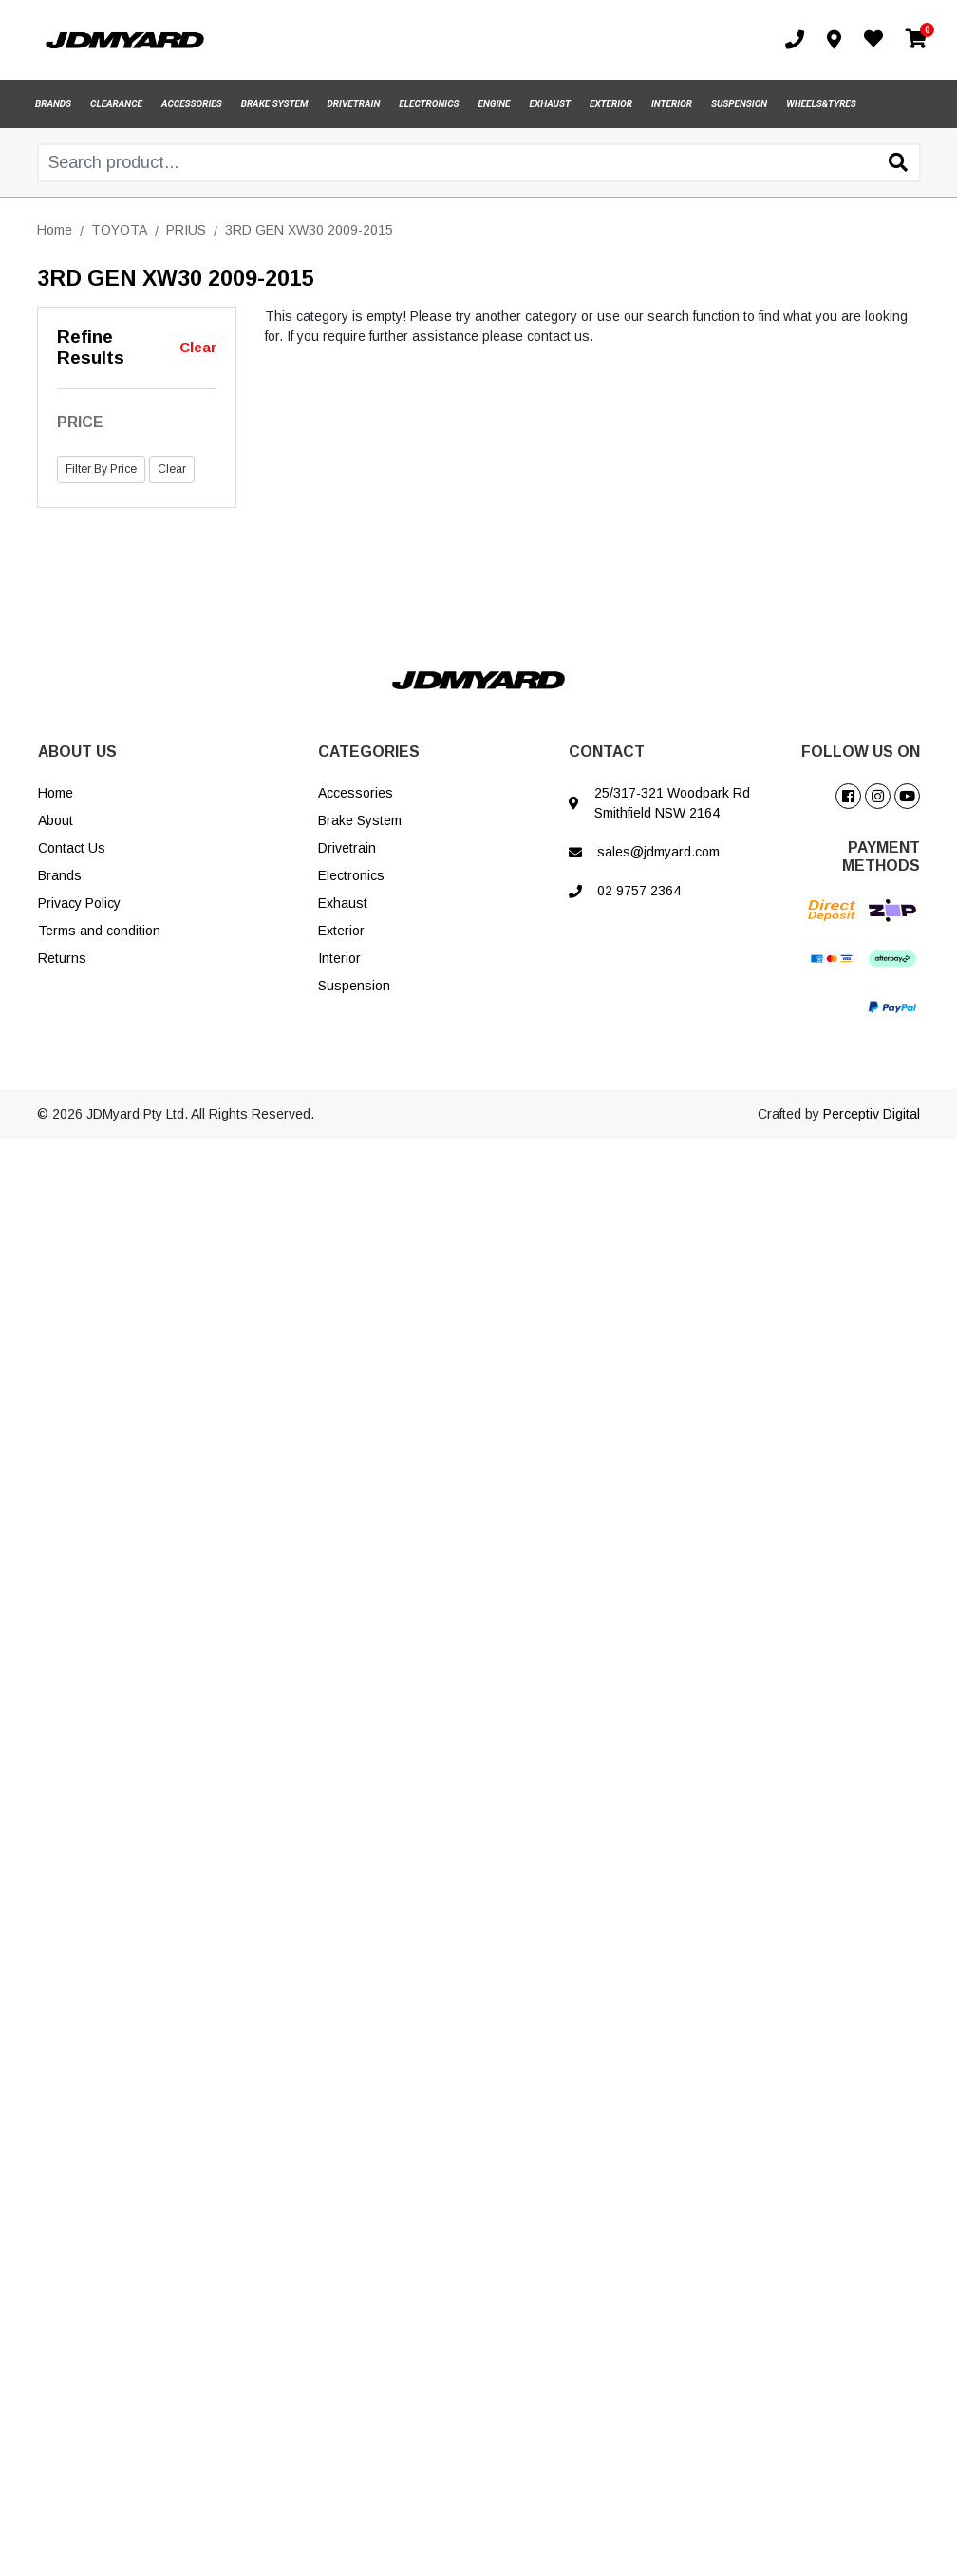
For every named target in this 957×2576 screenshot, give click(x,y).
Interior (339, 958)
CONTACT (607, 751)
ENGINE (494, 104)
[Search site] (898, 164)
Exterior (341, 930)
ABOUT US (77, 751)
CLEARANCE (116, 104)
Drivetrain (347, 848)
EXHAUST (550, 104)
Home (55, 792)
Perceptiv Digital (871, 1113)
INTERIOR (671, 104)
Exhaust (342, 903)
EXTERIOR (611, 104)
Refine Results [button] (90, 347)
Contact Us (71, 848)
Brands (60, 875)
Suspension (354, 985)
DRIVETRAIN (354, 104)
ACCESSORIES (191, 104)
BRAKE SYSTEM (275, 104)
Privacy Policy (79, 903)
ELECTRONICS (429, 104)
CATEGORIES (369, 751)
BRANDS (53, 104)
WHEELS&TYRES (821, 104)
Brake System (360, 820)
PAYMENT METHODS (881, 856)
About (55, 820)
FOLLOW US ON (860, 751)
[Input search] (479, 162)
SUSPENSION (739, 104)
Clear (197, 347)
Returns (62, 958)
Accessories (355, 792)
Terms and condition (99, 930)
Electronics (351, 875)
